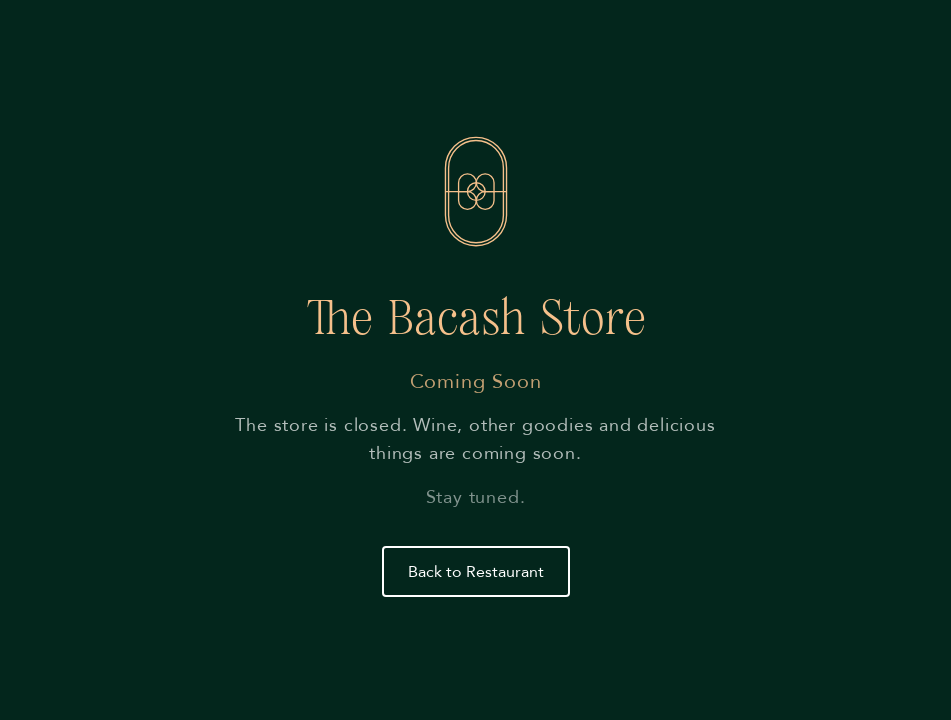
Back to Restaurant (476, 572)
